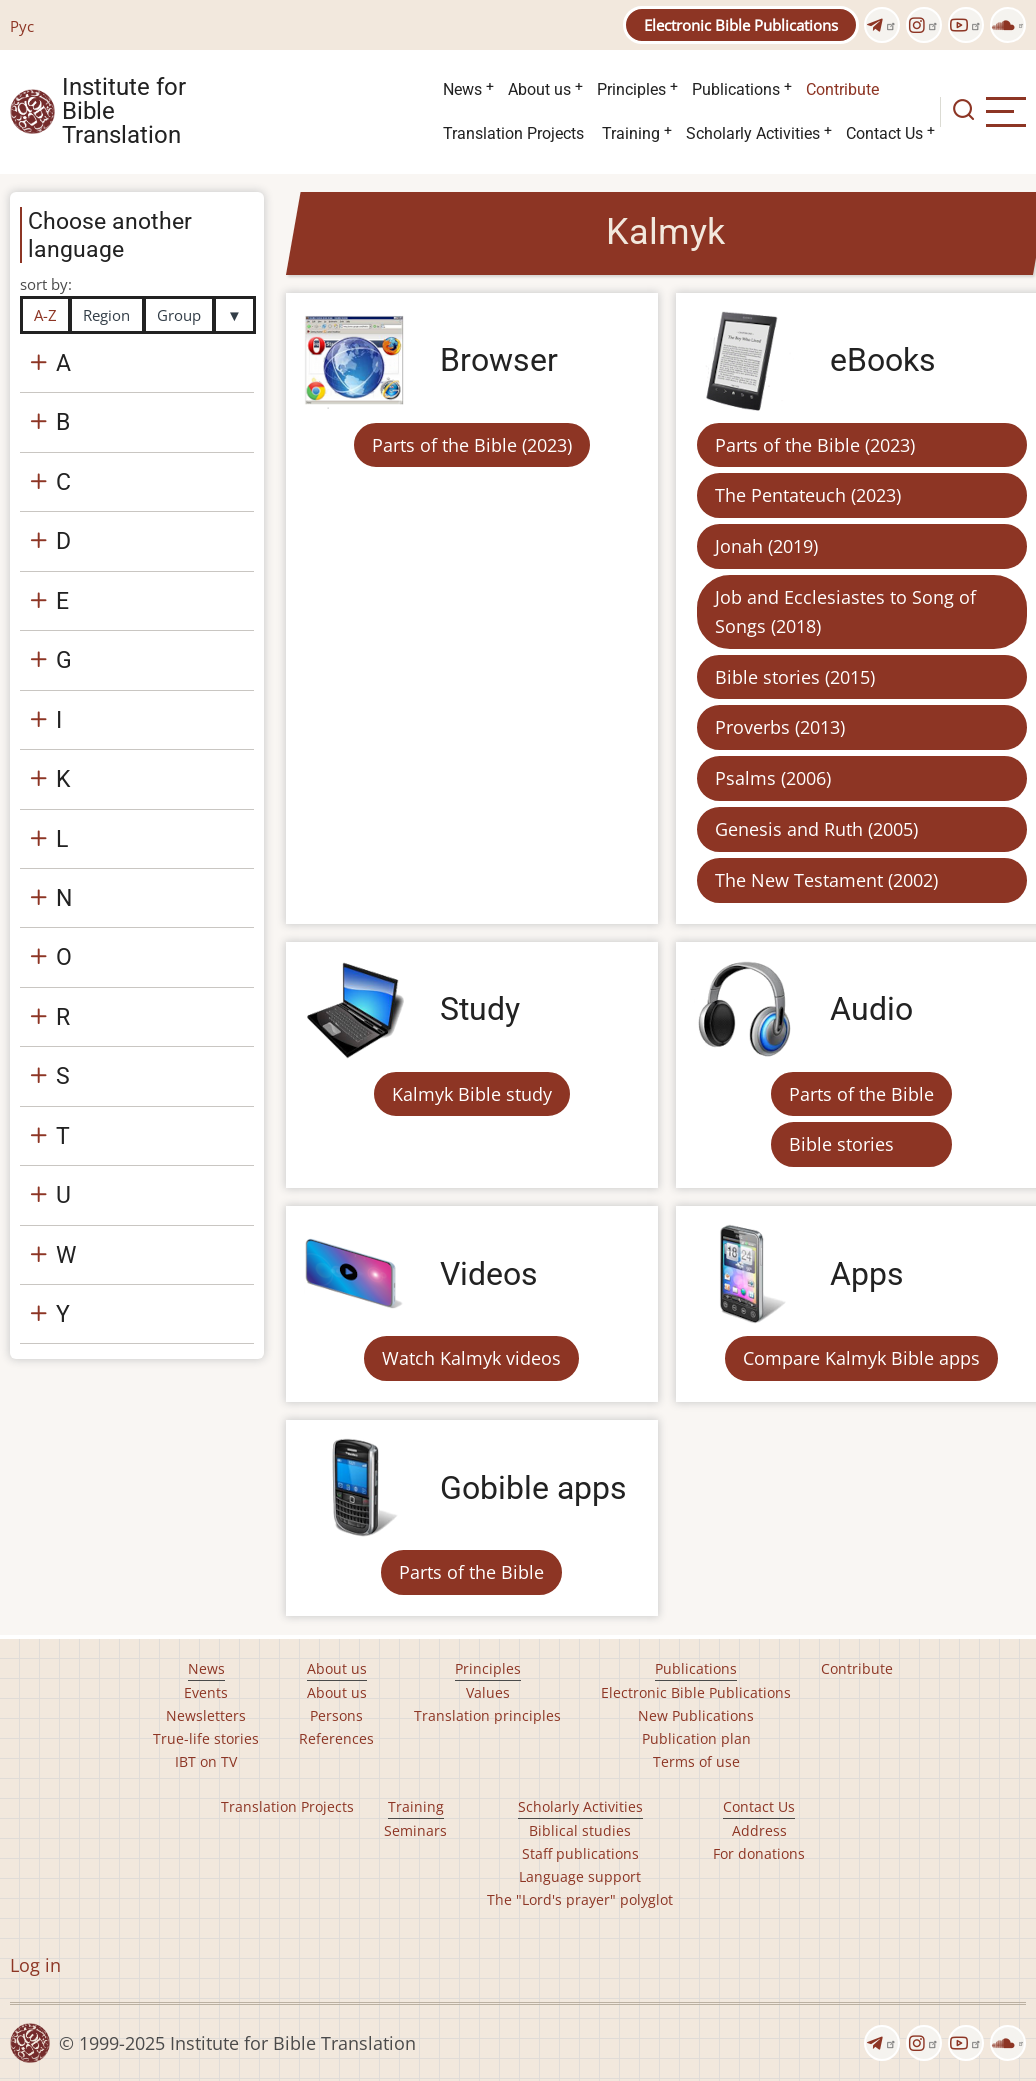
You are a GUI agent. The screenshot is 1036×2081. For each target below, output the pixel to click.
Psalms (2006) (773, 778)
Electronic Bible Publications (741, 25)
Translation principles (487, 1715)
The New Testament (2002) (826, 880)
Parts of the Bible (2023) (472, 445)
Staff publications (580, 1853)
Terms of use (696, 1761)
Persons (336, 1715)
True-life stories (206, 1738)
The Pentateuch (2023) (808, 495)
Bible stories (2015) (795, 677)
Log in (35, 1965)
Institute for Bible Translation (124, 112)
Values (488, 1692)
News (462, 89)
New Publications (696, 1715)
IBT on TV (206, 1761)
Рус (22, 26)
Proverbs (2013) (780, 727)
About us (539, 89)
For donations (759, 1853)
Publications (736, 89)
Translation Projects (513, 133)
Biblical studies (580, 1830)
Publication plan (696, 1738)
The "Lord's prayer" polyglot (580, 1899)
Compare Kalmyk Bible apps (861, 1358)
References (336, 1738)
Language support (580, 1876)
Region (106, 315)
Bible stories (841, 1144)
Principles (631, 89)
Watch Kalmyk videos (471, 1358)
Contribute (842, 89)
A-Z (45, 315)
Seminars (415, 1830)
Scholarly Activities (753, 133)
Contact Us (884, 133)
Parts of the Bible (861, 1094)
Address (759, 1830)
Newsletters (206, 1715)
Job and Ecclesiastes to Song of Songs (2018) (845, 611)
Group (179, 315)
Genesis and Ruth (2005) (816, 829)
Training (631, 133)
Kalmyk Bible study (472, 1094)
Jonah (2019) (766, 546)
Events (206, 1692)
